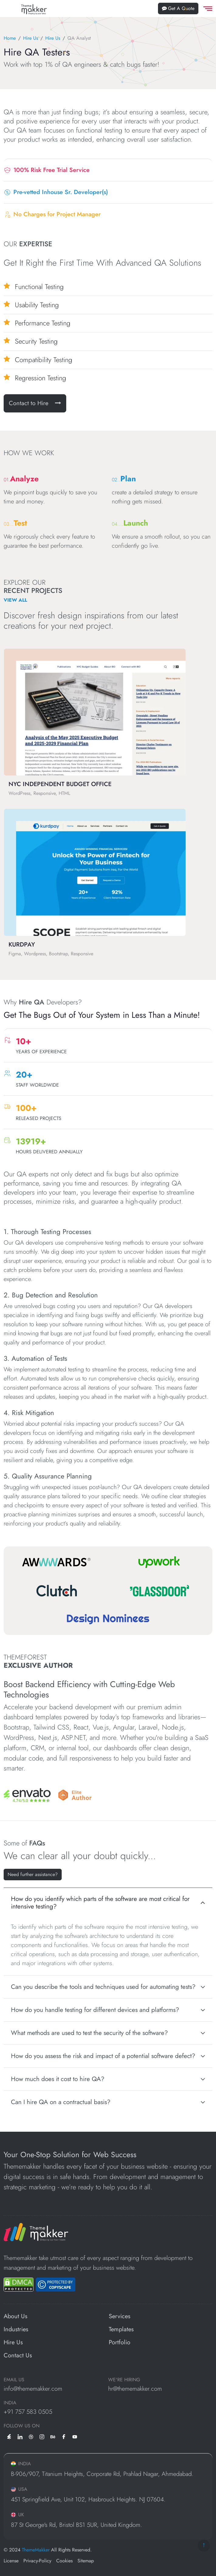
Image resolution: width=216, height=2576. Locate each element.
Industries (16, 2329)
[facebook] (63, 2436)
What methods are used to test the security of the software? (89, 2032)
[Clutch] (57, 1590)
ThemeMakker (36, 2549)
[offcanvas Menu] (206, 8)
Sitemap (85, 2560)
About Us (15, 2316)
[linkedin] (20, 2436)
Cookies (64, 2560)
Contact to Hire (35, 403)
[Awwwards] (57, 1562)
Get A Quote (178, 8)
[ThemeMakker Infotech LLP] (36, 2231)
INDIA (10, 2403)
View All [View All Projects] (15, 600)
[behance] (52, 2436)
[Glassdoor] (159, 1590)
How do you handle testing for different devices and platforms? (95, 2009)
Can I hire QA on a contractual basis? (61, 2102)
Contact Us (18, 2355)
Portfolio (119, 2342)
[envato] (9, 2436)
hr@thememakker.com (135, 2388)
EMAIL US (14, 2380)
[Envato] (27, 1795)
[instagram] (41, 2436)
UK (17, 2515)
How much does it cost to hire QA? (58, 2078)
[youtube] (74, 2436)
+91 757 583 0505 (28, 2411)
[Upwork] (159, 1562)
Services (119, 2316)
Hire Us (30, 38)
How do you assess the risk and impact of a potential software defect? (103, 2055)
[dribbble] (31, 2436)
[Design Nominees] (108, 1619)
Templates (121, 2329)
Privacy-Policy (37, 2560)
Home (10, 38)
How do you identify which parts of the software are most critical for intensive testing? (100, 1902)
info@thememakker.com (33, 2388)
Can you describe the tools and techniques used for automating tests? (103, 1986)
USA (19, 2489)
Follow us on (21, 2426)
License (11, 2560)
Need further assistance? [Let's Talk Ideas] (33, 1874)
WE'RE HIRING (124, 2380)
